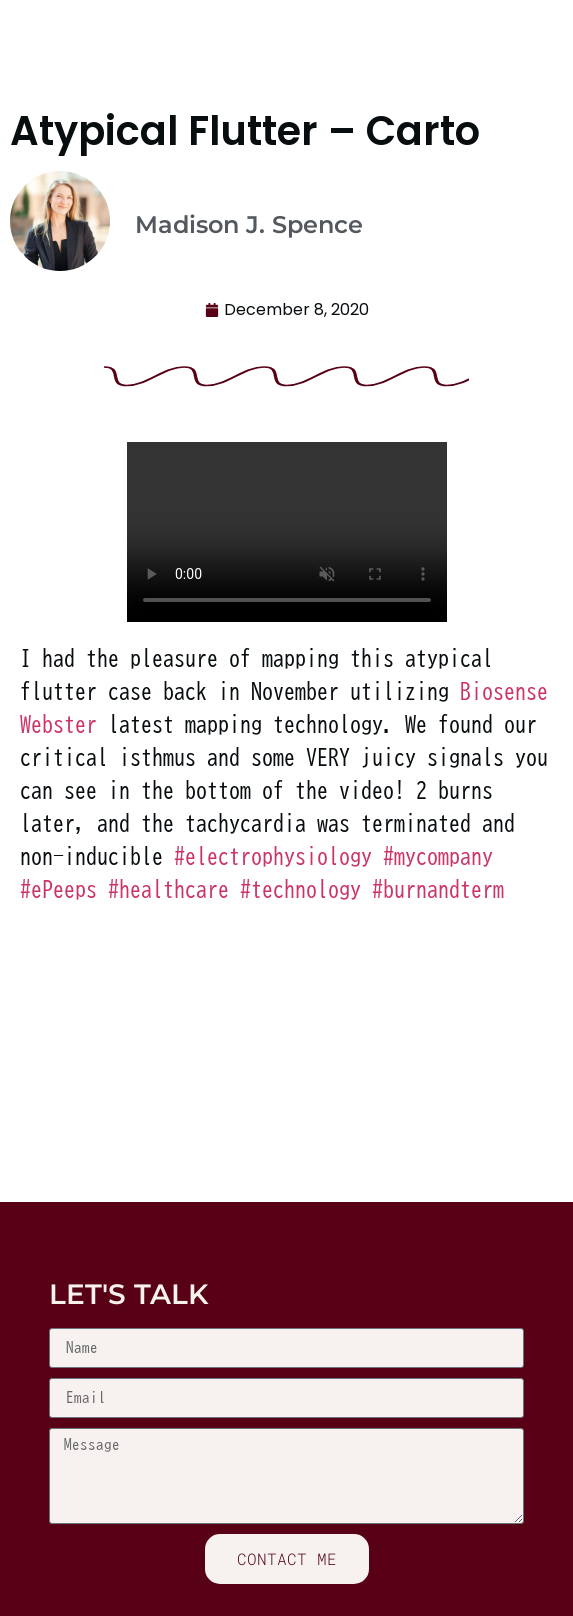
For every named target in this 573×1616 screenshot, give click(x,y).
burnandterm (438, 889)
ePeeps (58, 889)
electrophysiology (273, 856)
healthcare (168, 889)
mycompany (438, 856)
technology (300, 889)
